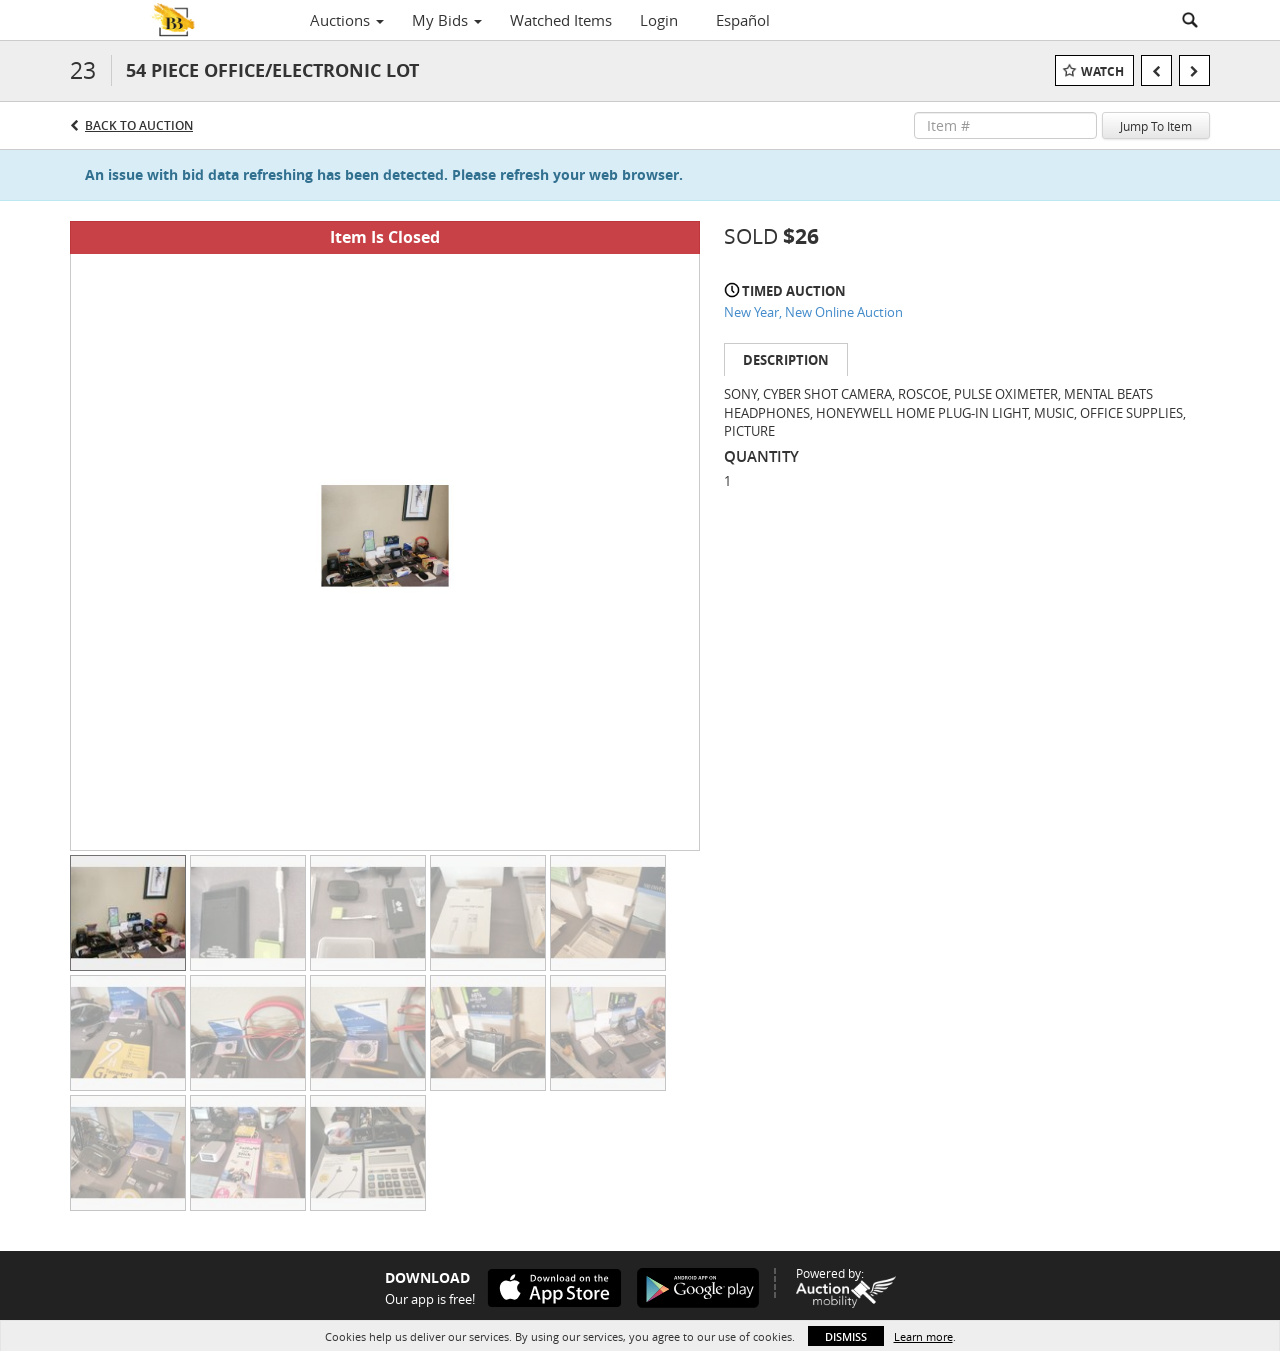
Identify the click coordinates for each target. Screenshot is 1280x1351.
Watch (1102, 71)
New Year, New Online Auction (813, 312)
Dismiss (846, 1336)
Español (743, 20)
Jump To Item (1156, 126)
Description (786, 360)
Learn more (923, 1336)
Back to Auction (139, 125)
